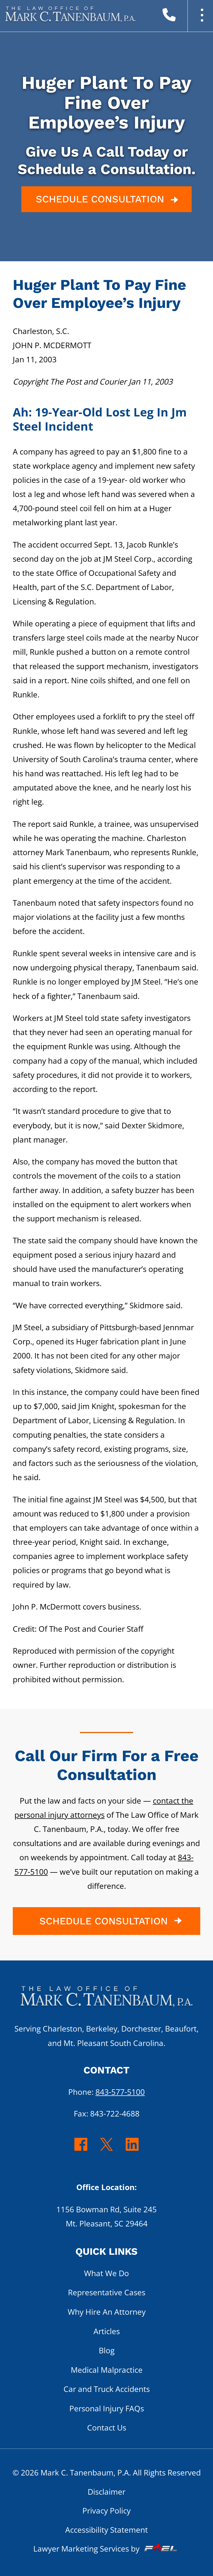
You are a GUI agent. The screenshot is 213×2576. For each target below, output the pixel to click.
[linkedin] (132, 2150)
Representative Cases (106, 2292)
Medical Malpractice (107, 2369)
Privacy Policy (106, 2510)
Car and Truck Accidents (107, 2389)
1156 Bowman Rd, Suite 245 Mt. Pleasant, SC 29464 (106, 2216)
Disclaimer (106, 2491)
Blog (107, 2350)
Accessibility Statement (106, 2529)
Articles (106, 2331)
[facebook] (81, 2150)
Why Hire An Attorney (107, 2311)
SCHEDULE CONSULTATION (108, 200)
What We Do (106, 2273)
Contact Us (106, 2427)
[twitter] (107, 2150)
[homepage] (106, 2000)
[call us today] (182, 16)
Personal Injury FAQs (106, 2408)
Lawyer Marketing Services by (106, 2548)
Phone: (106, 2092)
